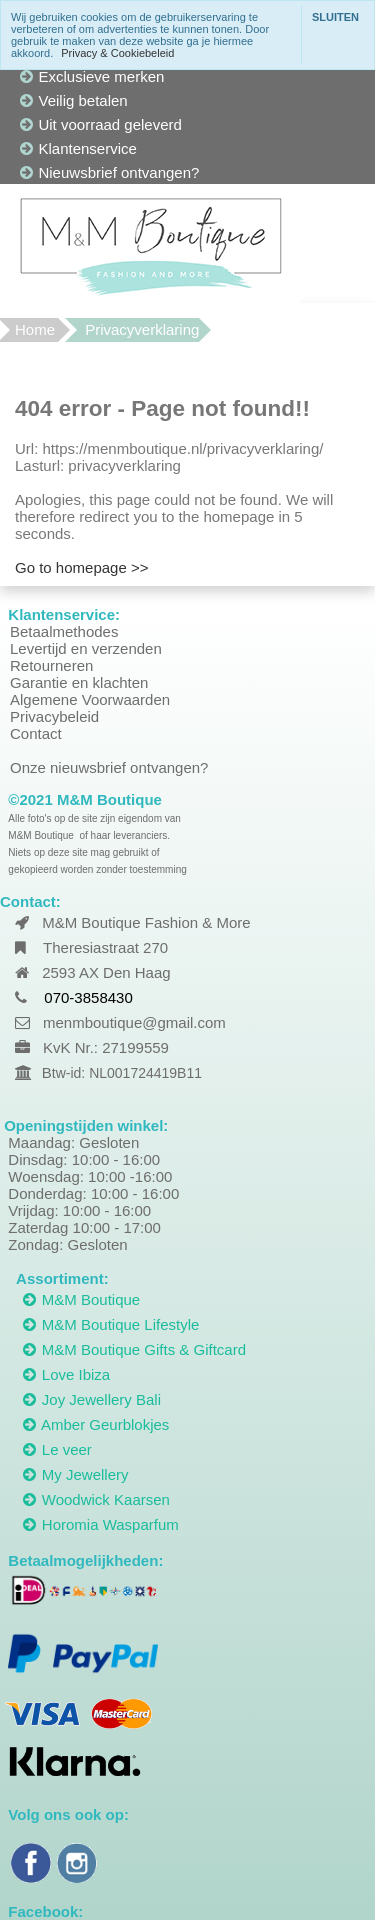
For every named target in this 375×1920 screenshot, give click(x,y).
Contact (36, 733)
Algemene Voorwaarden (90, 699)
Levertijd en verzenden (86, 648)
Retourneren (51, 665)
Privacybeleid (54, 716)
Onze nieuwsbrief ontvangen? (109, 767)
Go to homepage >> (81, 567)
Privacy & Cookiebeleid (117, 53)
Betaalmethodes (64, 631)
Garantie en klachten (79, 682)
